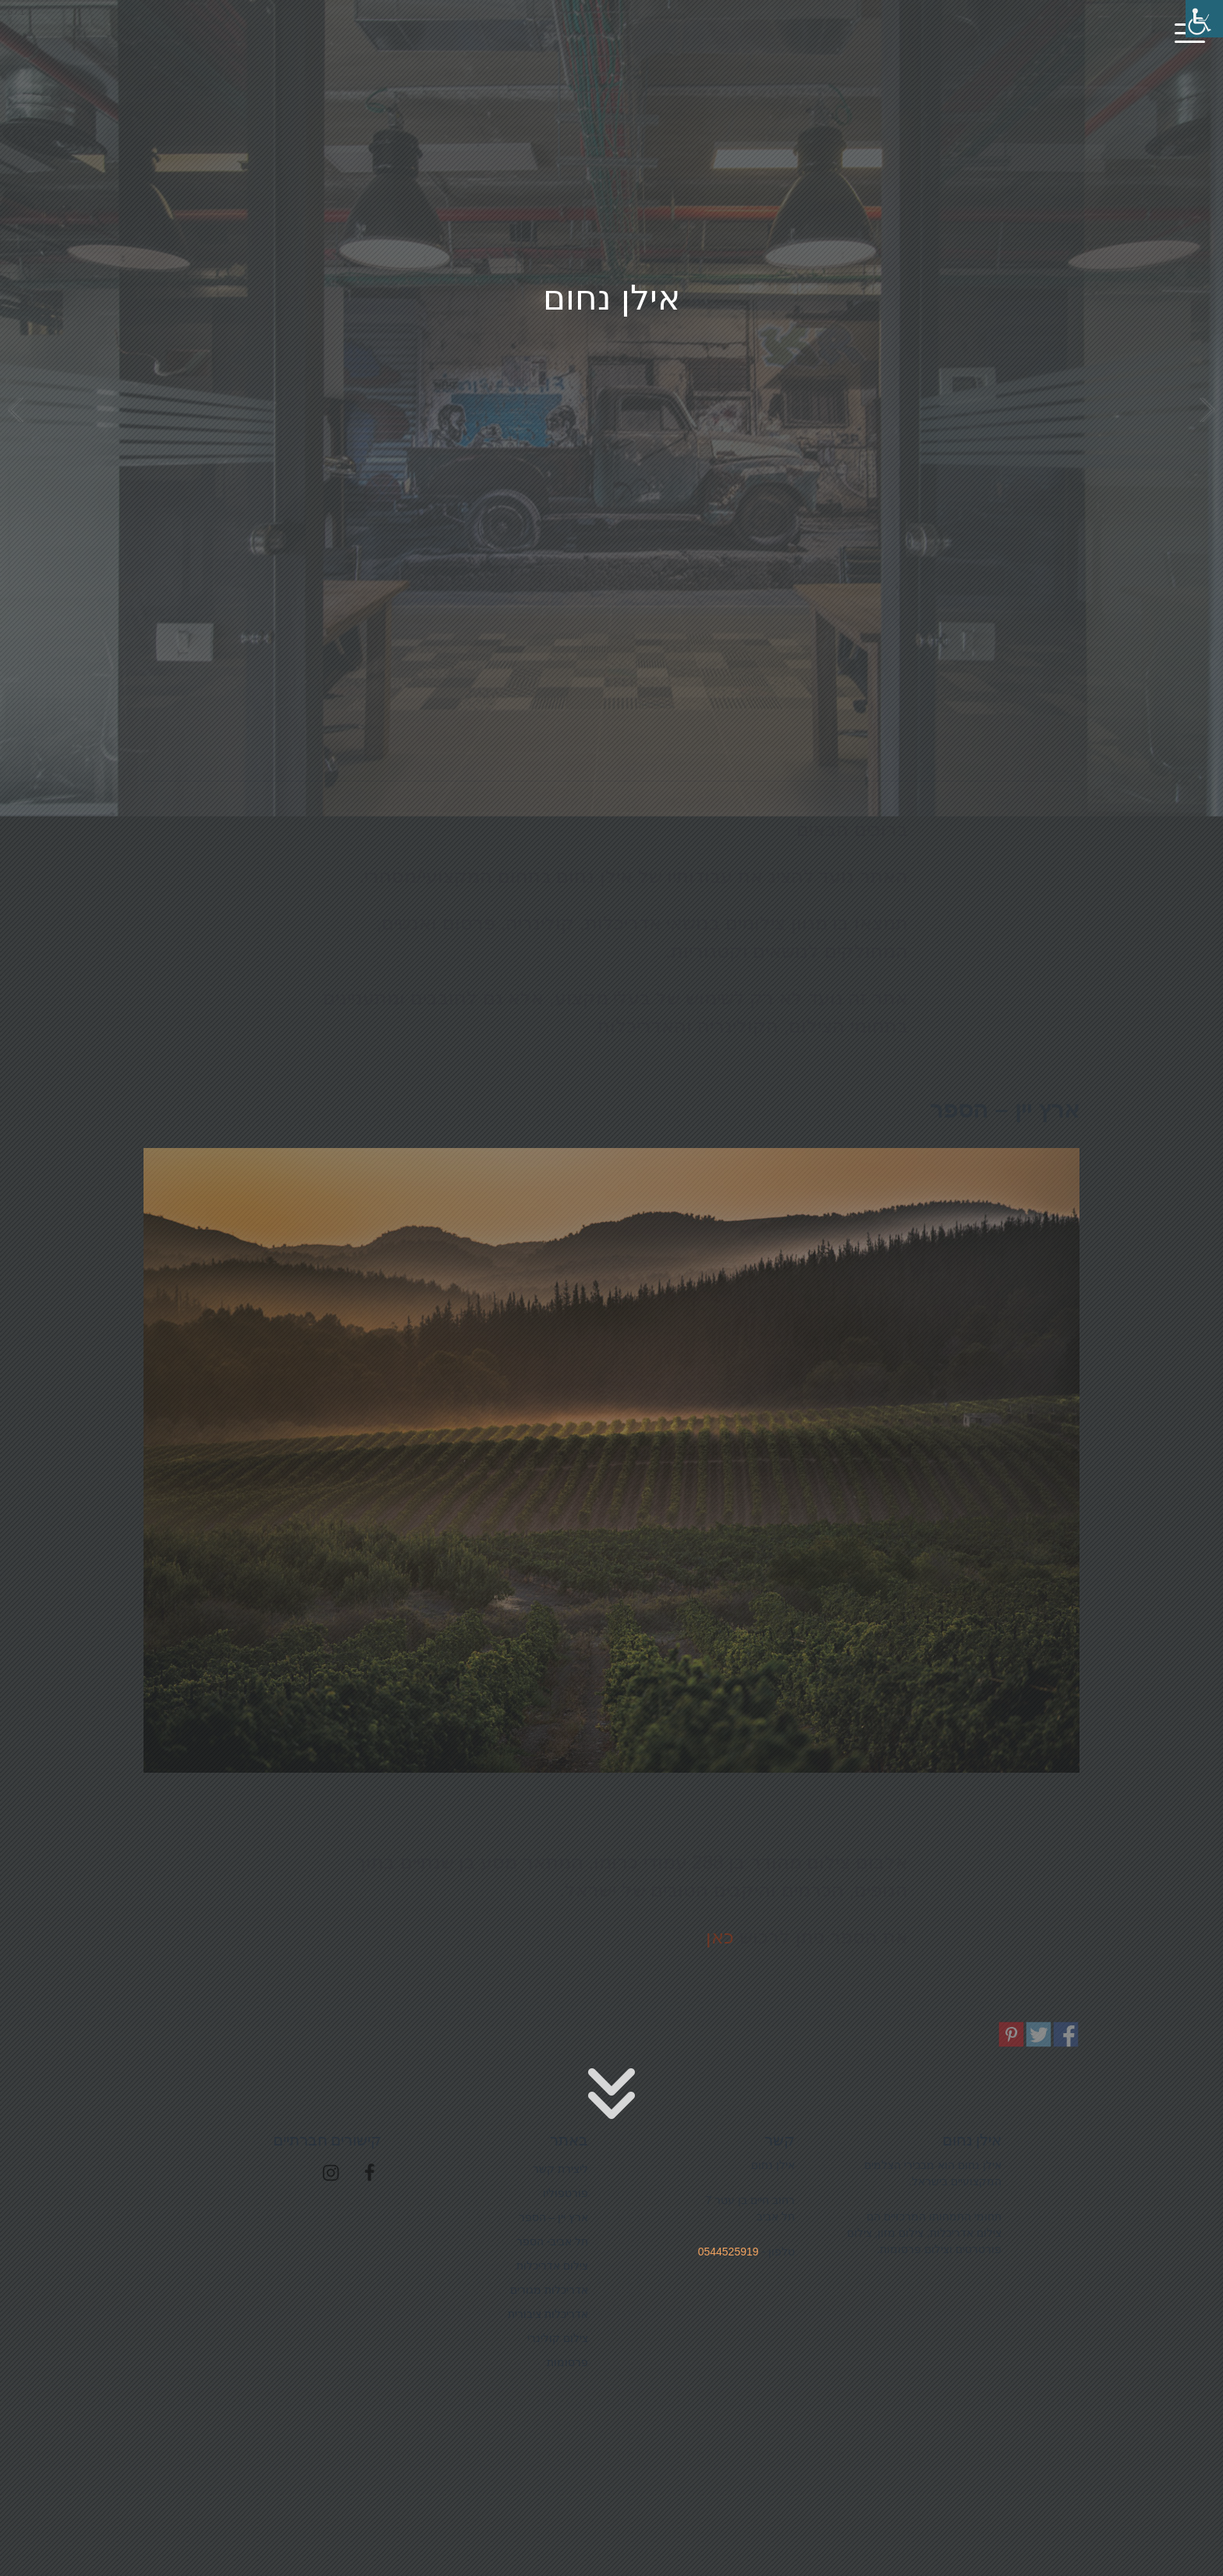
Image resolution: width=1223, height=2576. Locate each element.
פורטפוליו (565, 2193)
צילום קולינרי (596, 639)
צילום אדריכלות (346, 639)
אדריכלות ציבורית (548, 2314)
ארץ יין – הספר (553, 2217)
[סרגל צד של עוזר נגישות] (1204, 18)
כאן (720, 1936)
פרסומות (845, 639)
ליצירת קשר (560, 2169)
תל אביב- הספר (552, 2241)
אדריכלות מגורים (549, 2290)
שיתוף (1066, 2034)
